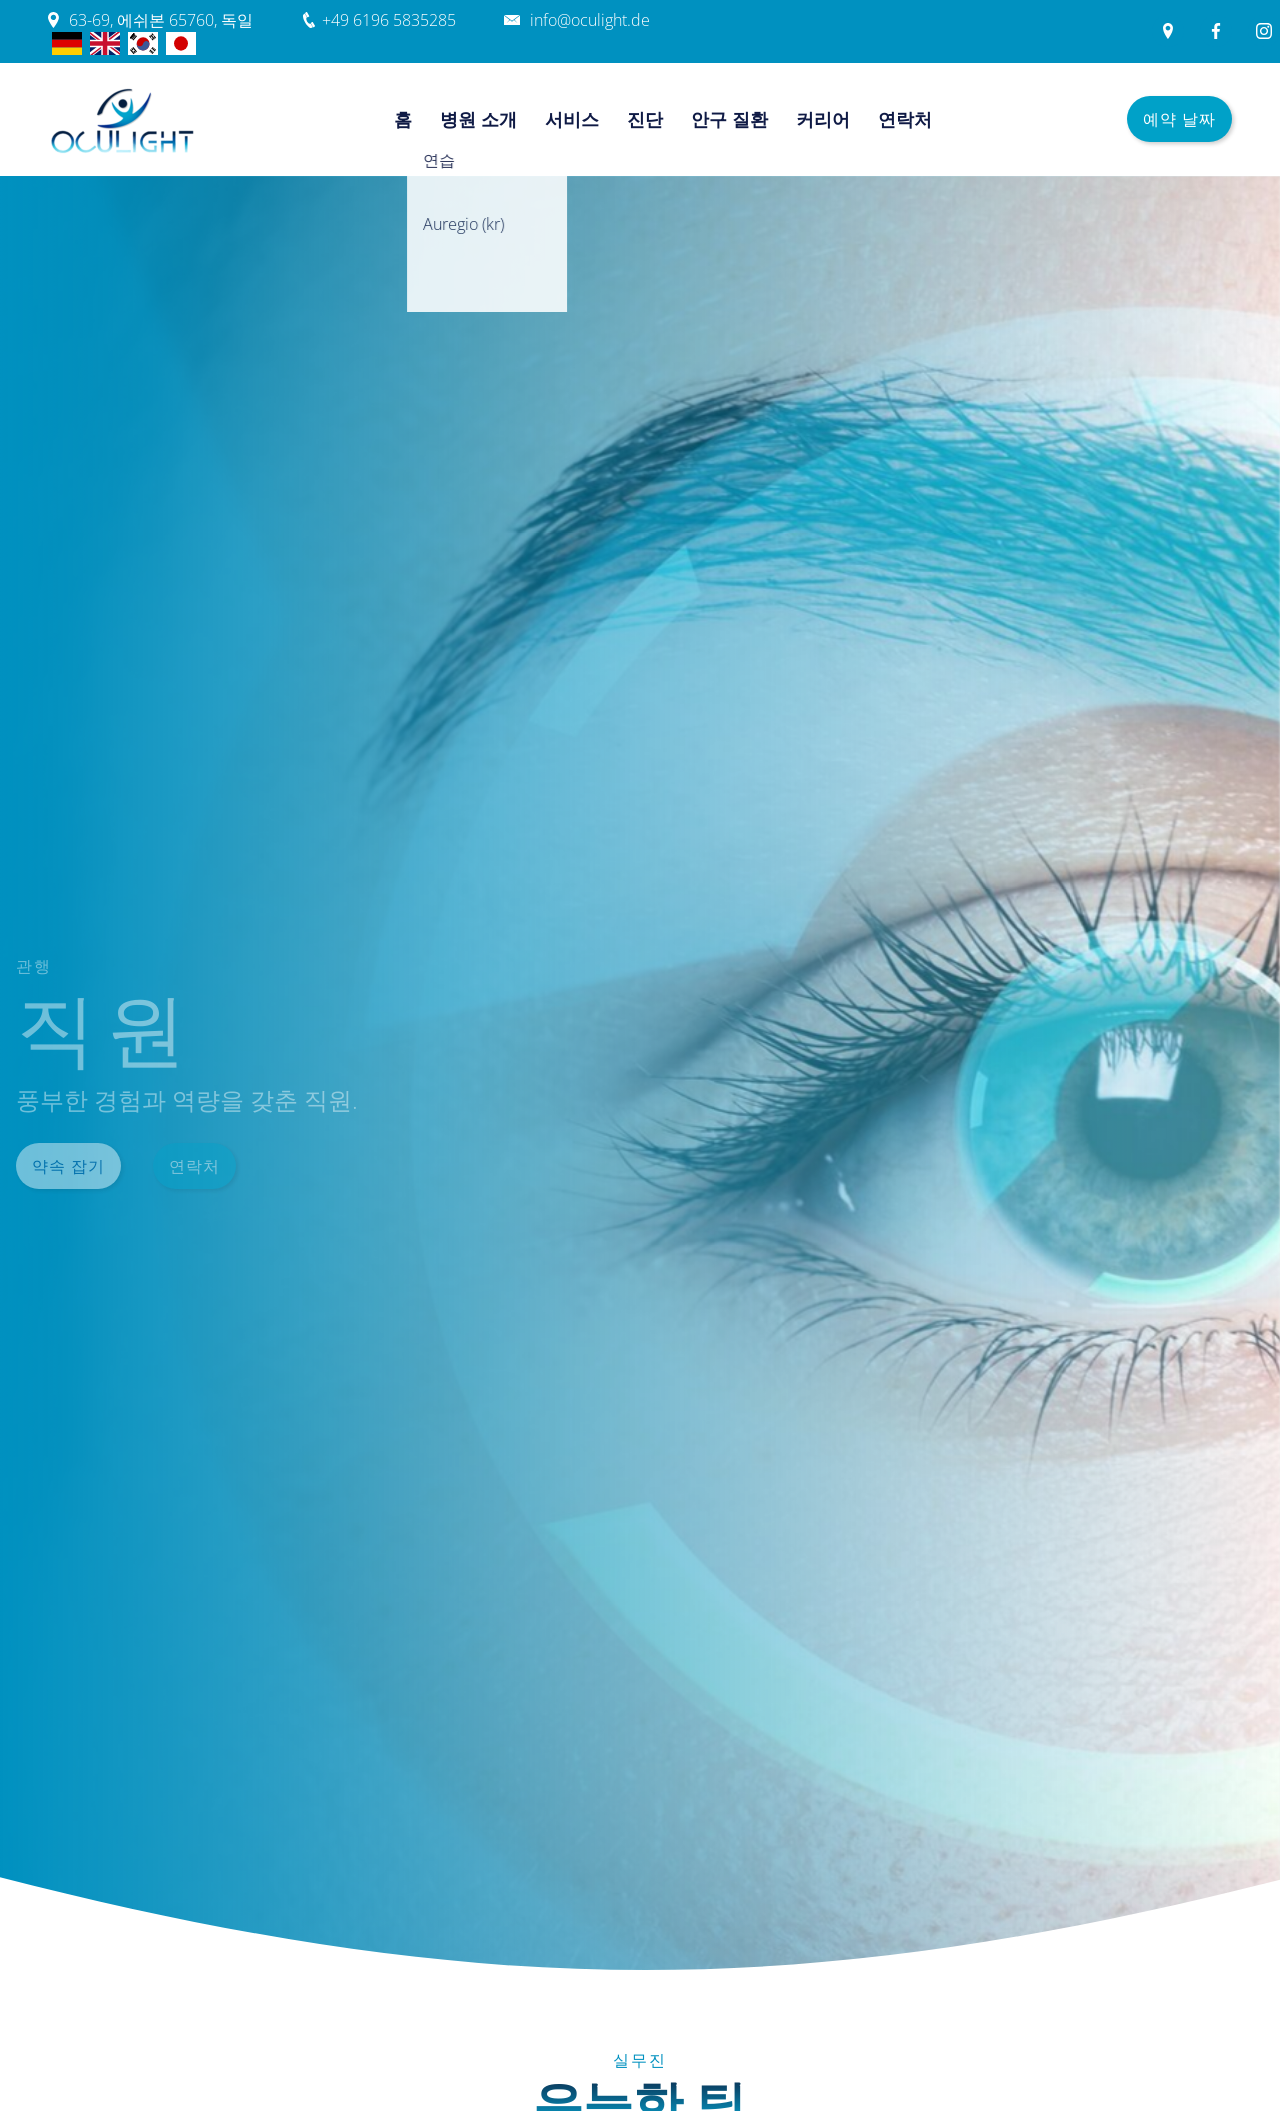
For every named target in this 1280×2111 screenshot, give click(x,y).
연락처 (905, 119)
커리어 (823, 119)
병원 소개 (478, 119)
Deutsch (67, 43)
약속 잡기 (68, 1166)
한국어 (143, 43)
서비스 (572, 119)
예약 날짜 (1179, 119)
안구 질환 (729, 119)
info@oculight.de (590, 20)
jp (181, 43)
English (105, 43)
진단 (645, 119)
